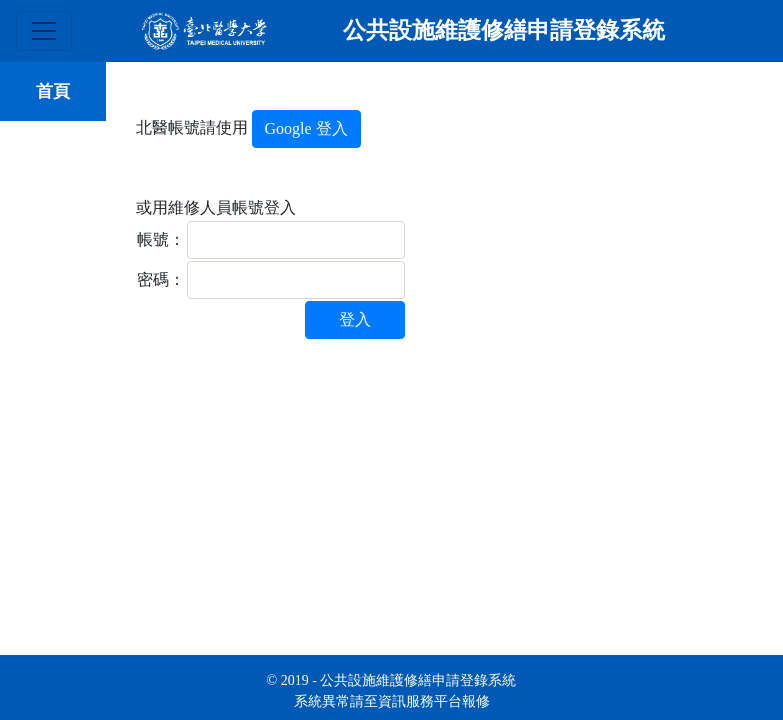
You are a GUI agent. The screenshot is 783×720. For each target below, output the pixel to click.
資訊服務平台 (420, 701)
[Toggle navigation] (44, 31)
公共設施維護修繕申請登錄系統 (504, 30)
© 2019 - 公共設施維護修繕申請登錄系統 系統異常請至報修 (392, 691)
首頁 (53, 91)
